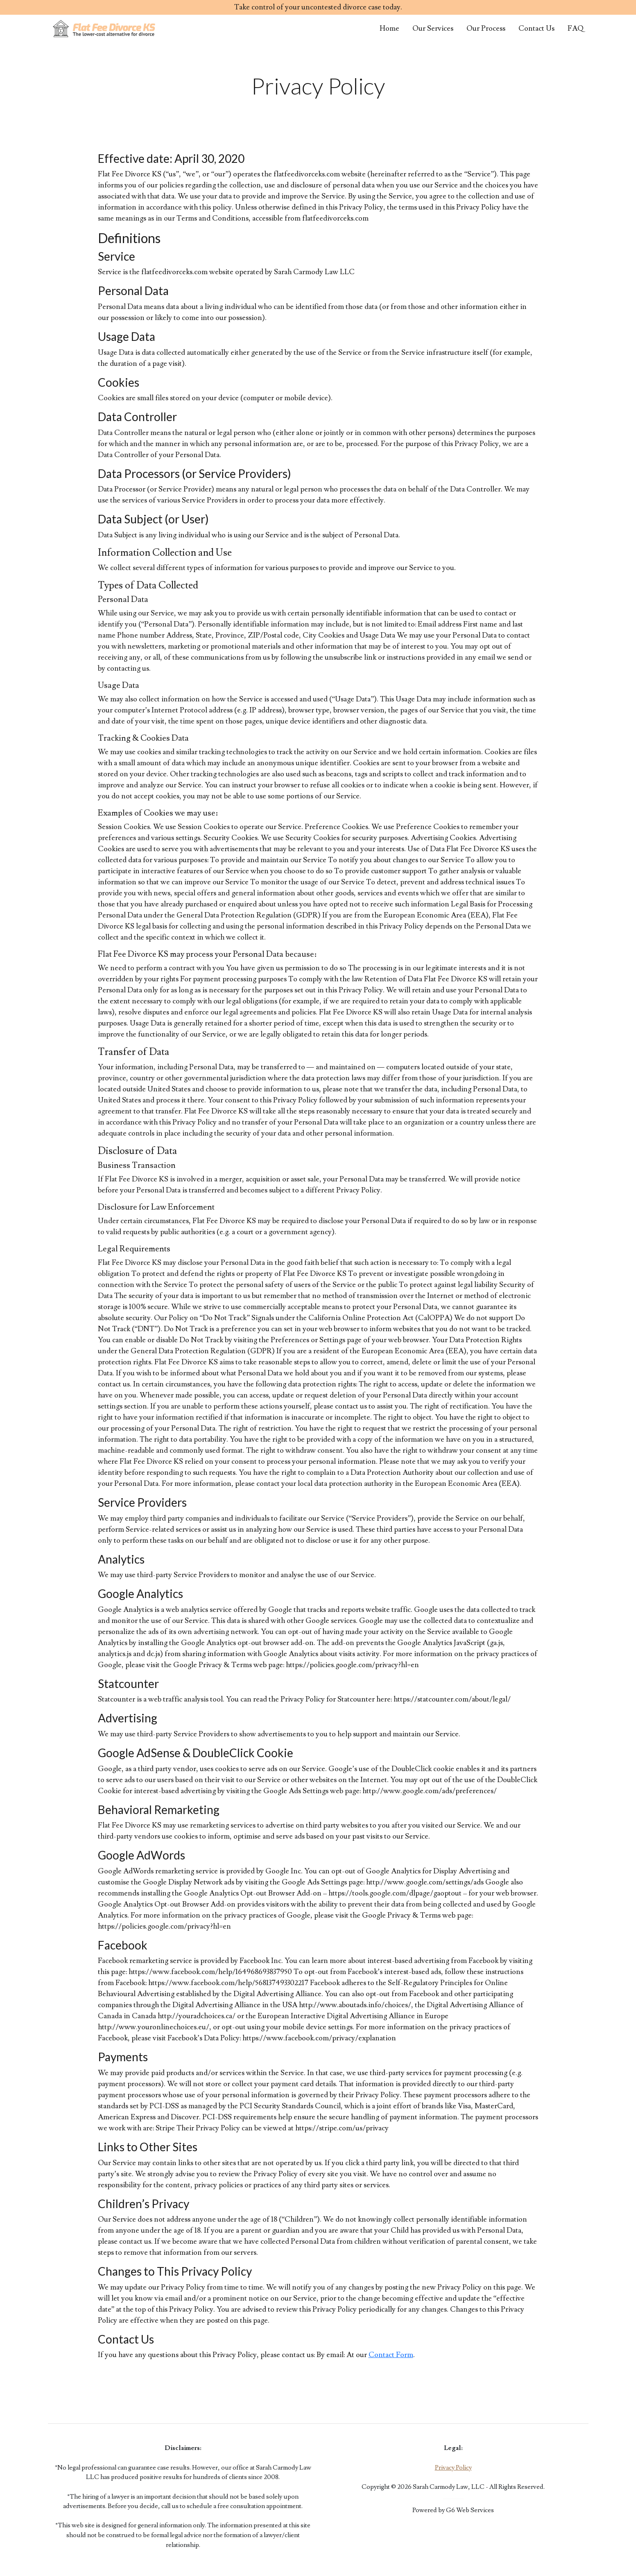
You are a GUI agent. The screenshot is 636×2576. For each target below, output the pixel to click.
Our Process (485, 28)
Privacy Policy (453, 2467)
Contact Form (391, 2355)
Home (389, 28)
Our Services (432, 28)
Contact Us (536, 28)
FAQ (576, 28)
